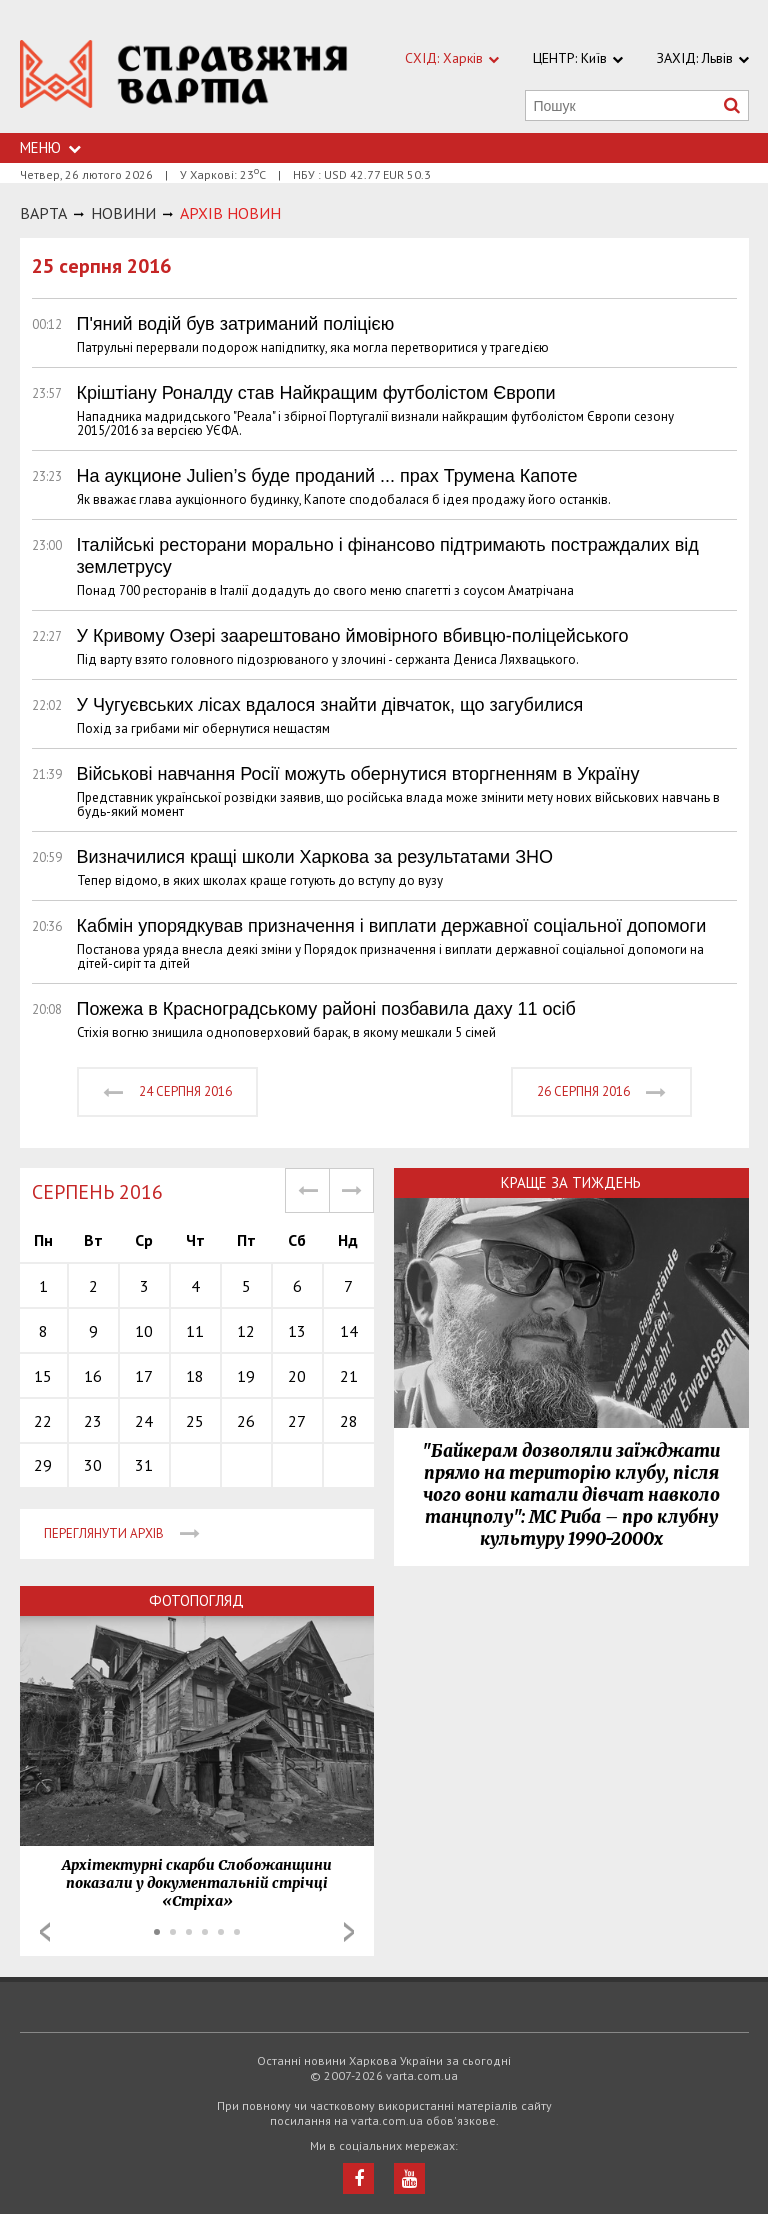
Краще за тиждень (571, 1182)
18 (195, 1376)
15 (43, 1376)
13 (297, 1331)
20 (297, 1376)
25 (195, 1421)
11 (195, 1331)
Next (349, 1932)
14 (349, 1331)
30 (93, 1465)
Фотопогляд (196, 1600)
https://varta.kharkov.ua (184, 77)
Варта (43, 213)
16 (93, 1376)
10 (144, 1331)
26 (246, 1421)
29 (43, 1465)
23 (93, 1421)
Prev (45, 1932)
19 (246, 1376)
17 (144, 1376)
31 (144, 1465)
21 (349, 1376)
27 (297, 1421)
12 (246, 1331)
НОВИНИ (123, 213)
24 (144, 1421)
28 (349, 1421)
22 (43, 1421)
